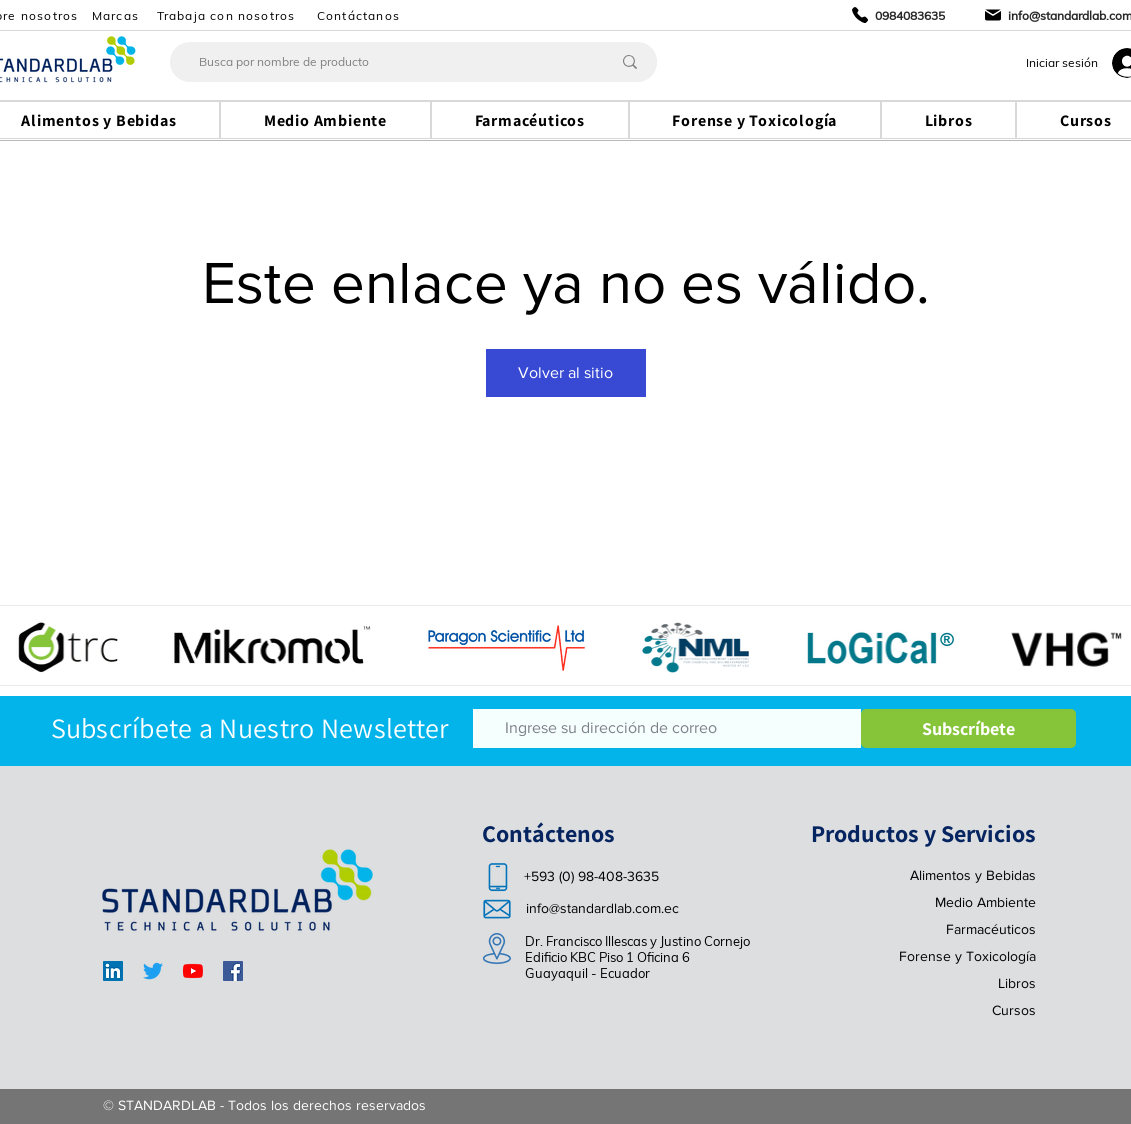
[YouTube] (193, 971)
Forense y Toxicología (967, 956)
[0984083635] (898, 15)
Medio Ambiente (985, 902)
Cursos (1014, 1010)
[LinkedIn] (113, 971)
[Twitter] (153, 971)
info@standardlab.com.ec (602, 908)
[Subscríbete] (968, 728)
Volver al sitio (565, 372)
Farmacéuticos (991, 929)
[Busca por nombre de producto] (375, 62)
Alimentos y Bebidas (973, 875)
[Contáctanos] (361, 15)
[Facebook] (233, 971)
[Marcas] (118, 15)
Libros (1017, 983)
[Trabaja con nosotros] (228, 15)
